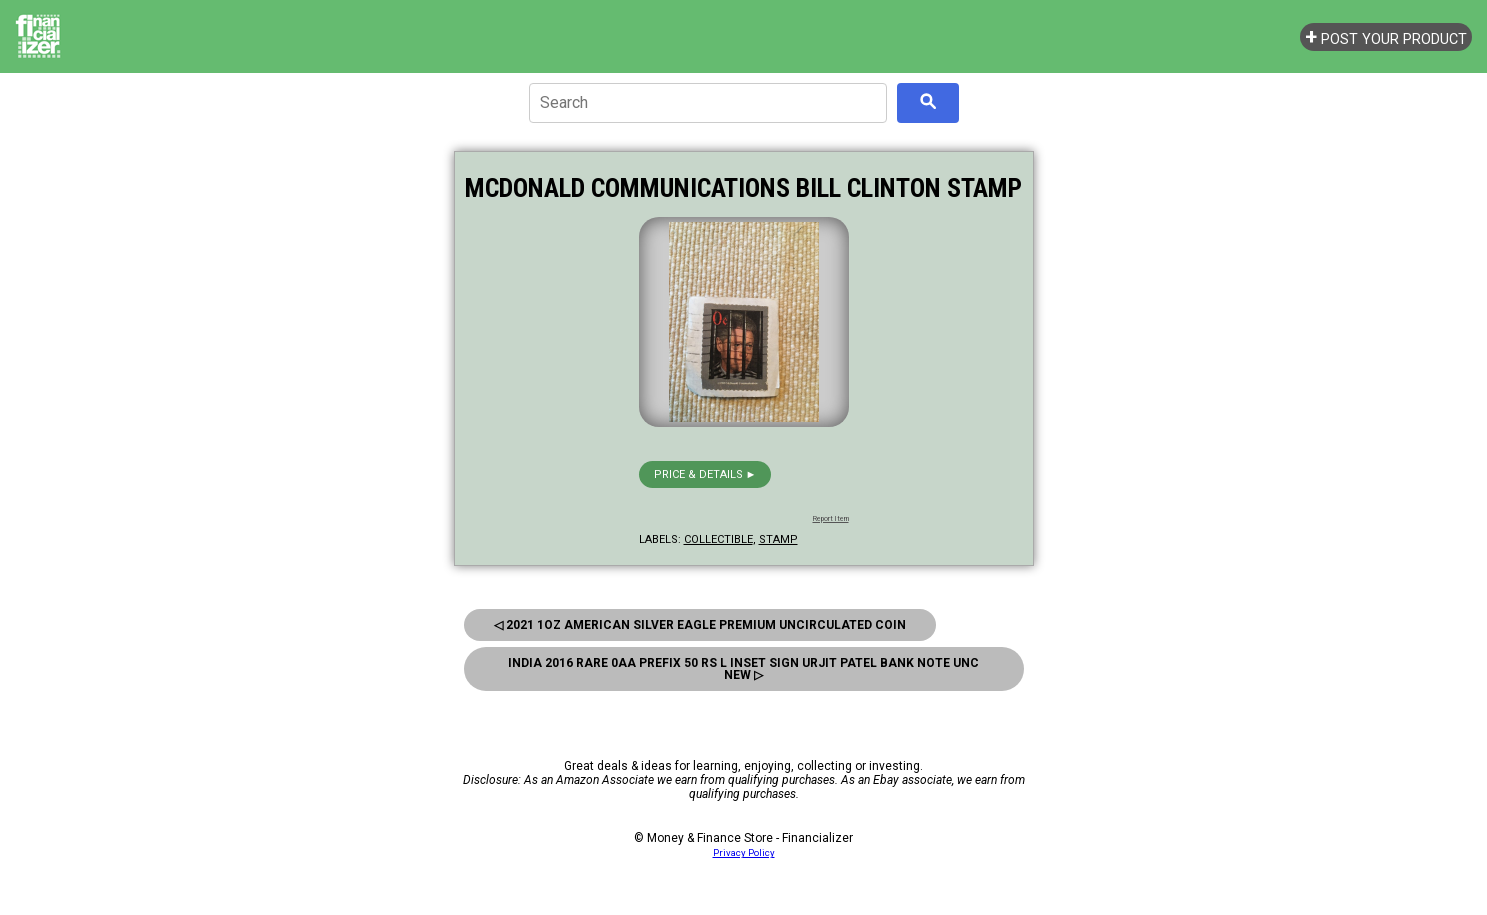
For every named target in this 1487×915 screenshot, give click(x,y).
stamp (778, 539)
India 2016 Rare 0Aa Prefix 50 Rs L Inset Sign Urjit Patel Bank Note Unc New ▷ (743, 669)
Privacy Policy (744, 852)
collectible (718, 539)
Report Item (831, 519)
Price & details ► (705, 474)
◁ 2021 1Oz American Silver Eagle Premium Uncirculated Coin (700, 625)
